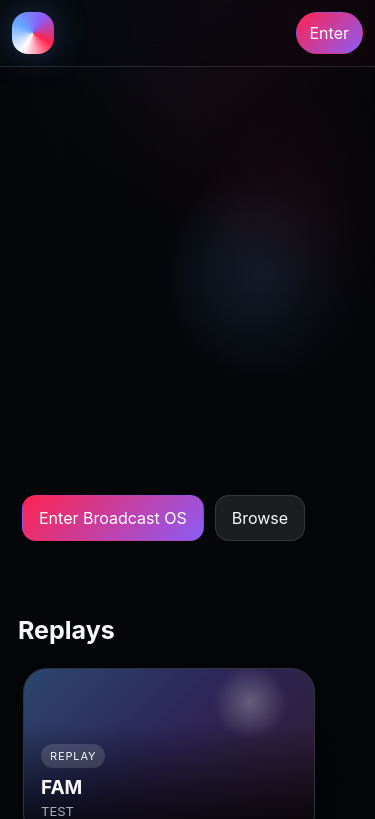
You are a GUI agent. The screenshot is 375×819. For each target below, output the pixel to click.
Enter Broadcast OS (113, 518)
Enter (330, 33)
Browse (260, 518)
